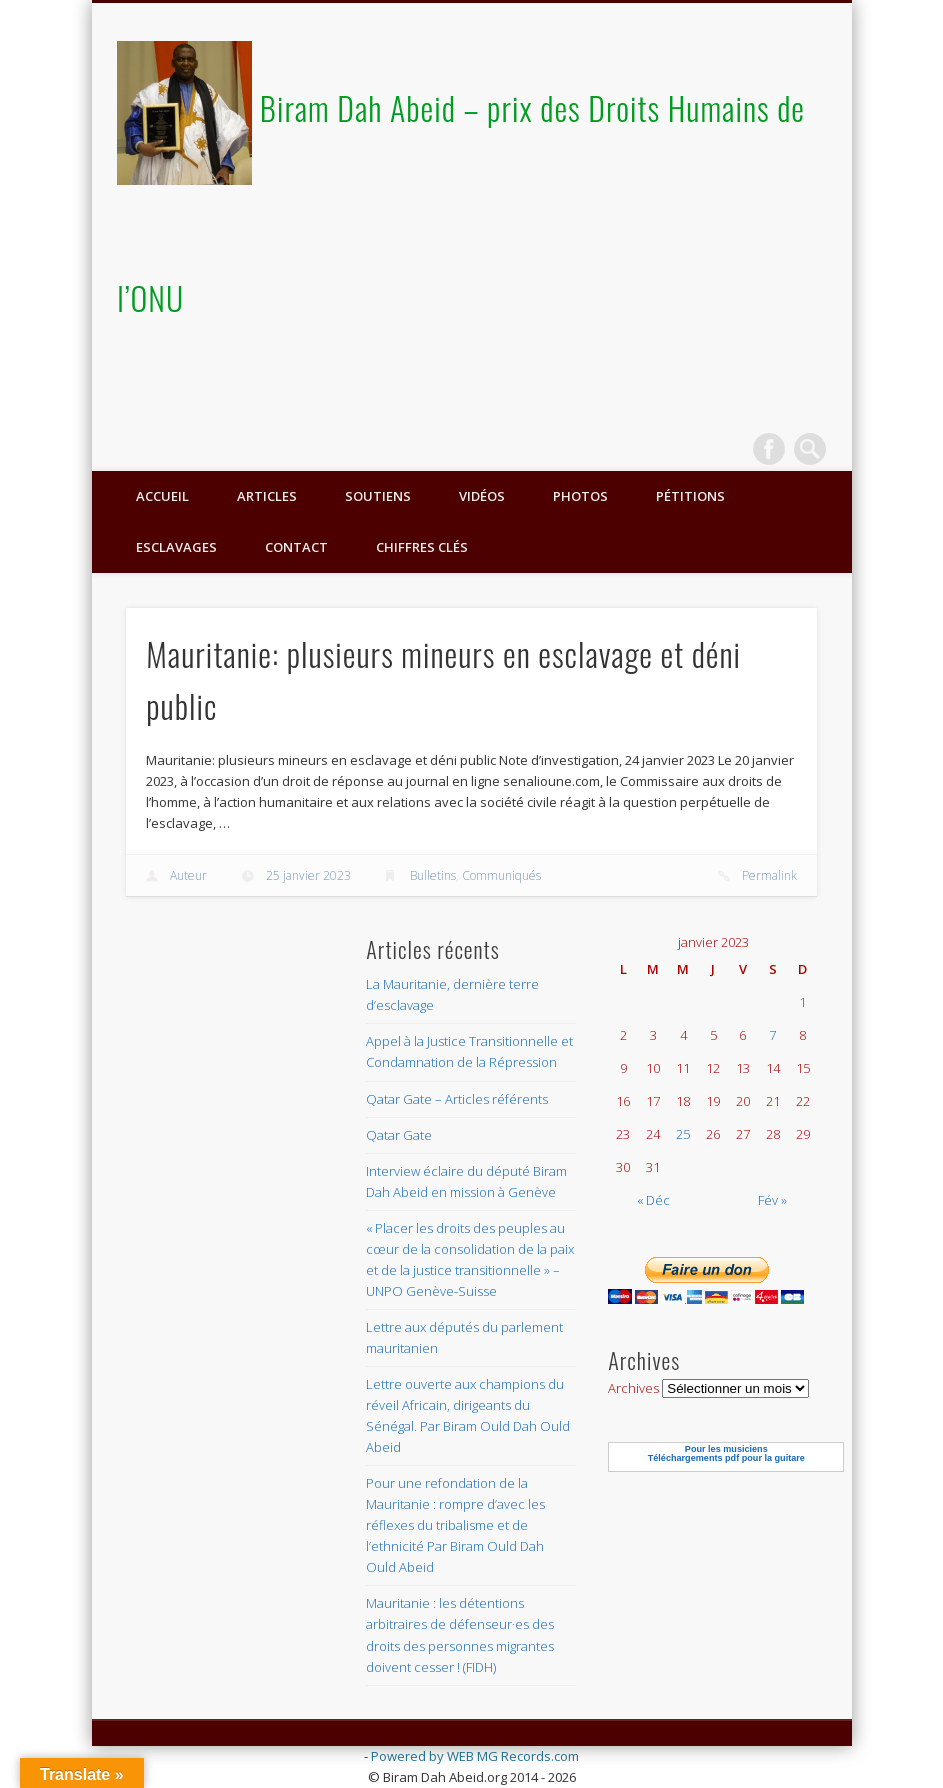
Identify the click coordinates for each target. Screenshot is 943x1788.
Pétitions (690, 496)
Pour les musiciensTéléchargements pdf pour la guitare (726, 1453)
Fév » (772, 1200)
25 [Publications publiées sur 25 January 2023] (683, 1134)
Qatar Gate (399, 1135)
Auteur (188, 875)
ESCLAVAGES (176, 547)
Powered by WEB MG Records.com (475, 1756)
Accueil (162, 496)
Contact (296, 547)
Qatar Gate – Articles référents (457, 1099)
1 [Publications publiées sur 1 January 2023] (802, 1002)
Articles (267, 496)
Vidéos (482, 496)
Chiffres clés (422, 547)
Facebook (769, 449)
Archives (633, 1388)
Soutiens (378, 496)
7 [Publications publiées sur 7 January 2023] (772, 1035)
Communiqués (501, 875)
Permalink (769, 875)
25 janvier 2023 (308, 875)
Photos (580, 496)
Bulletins (433, 875)
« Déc (653, 1200)
